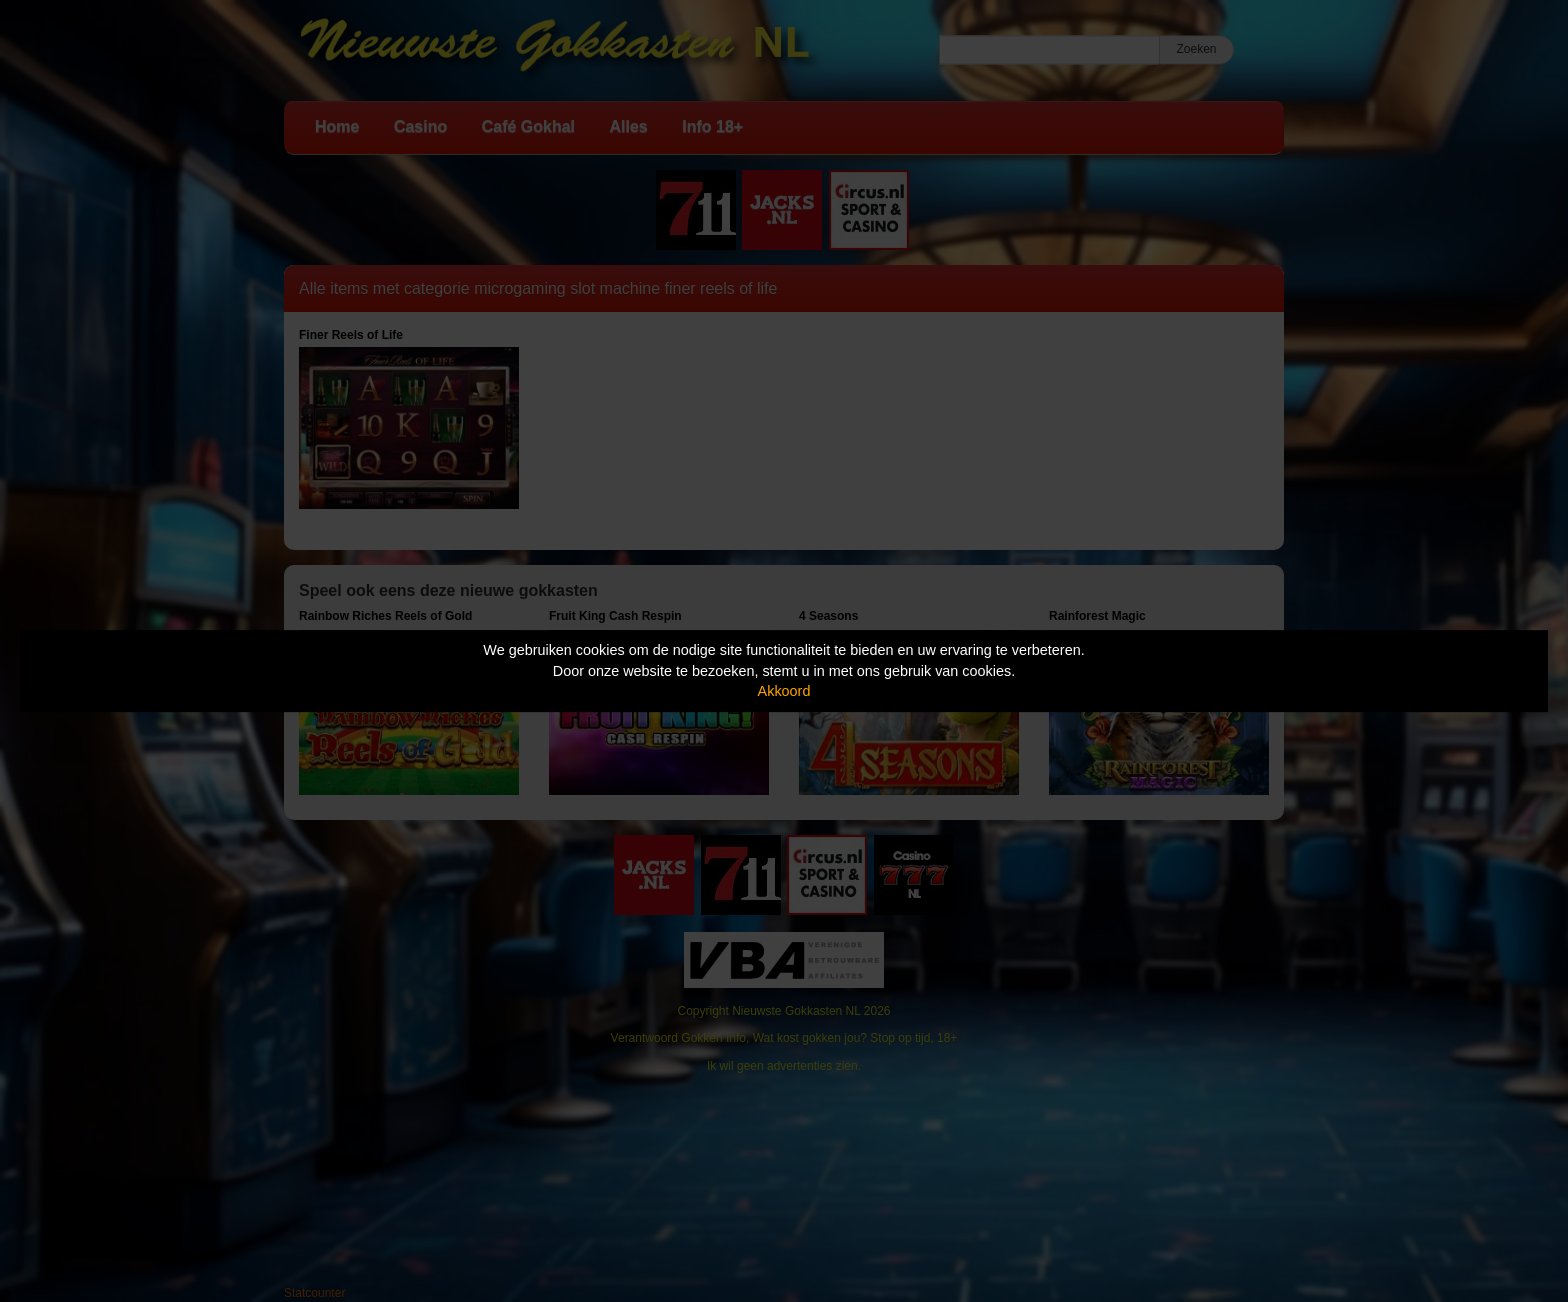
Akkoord (784, 691)
